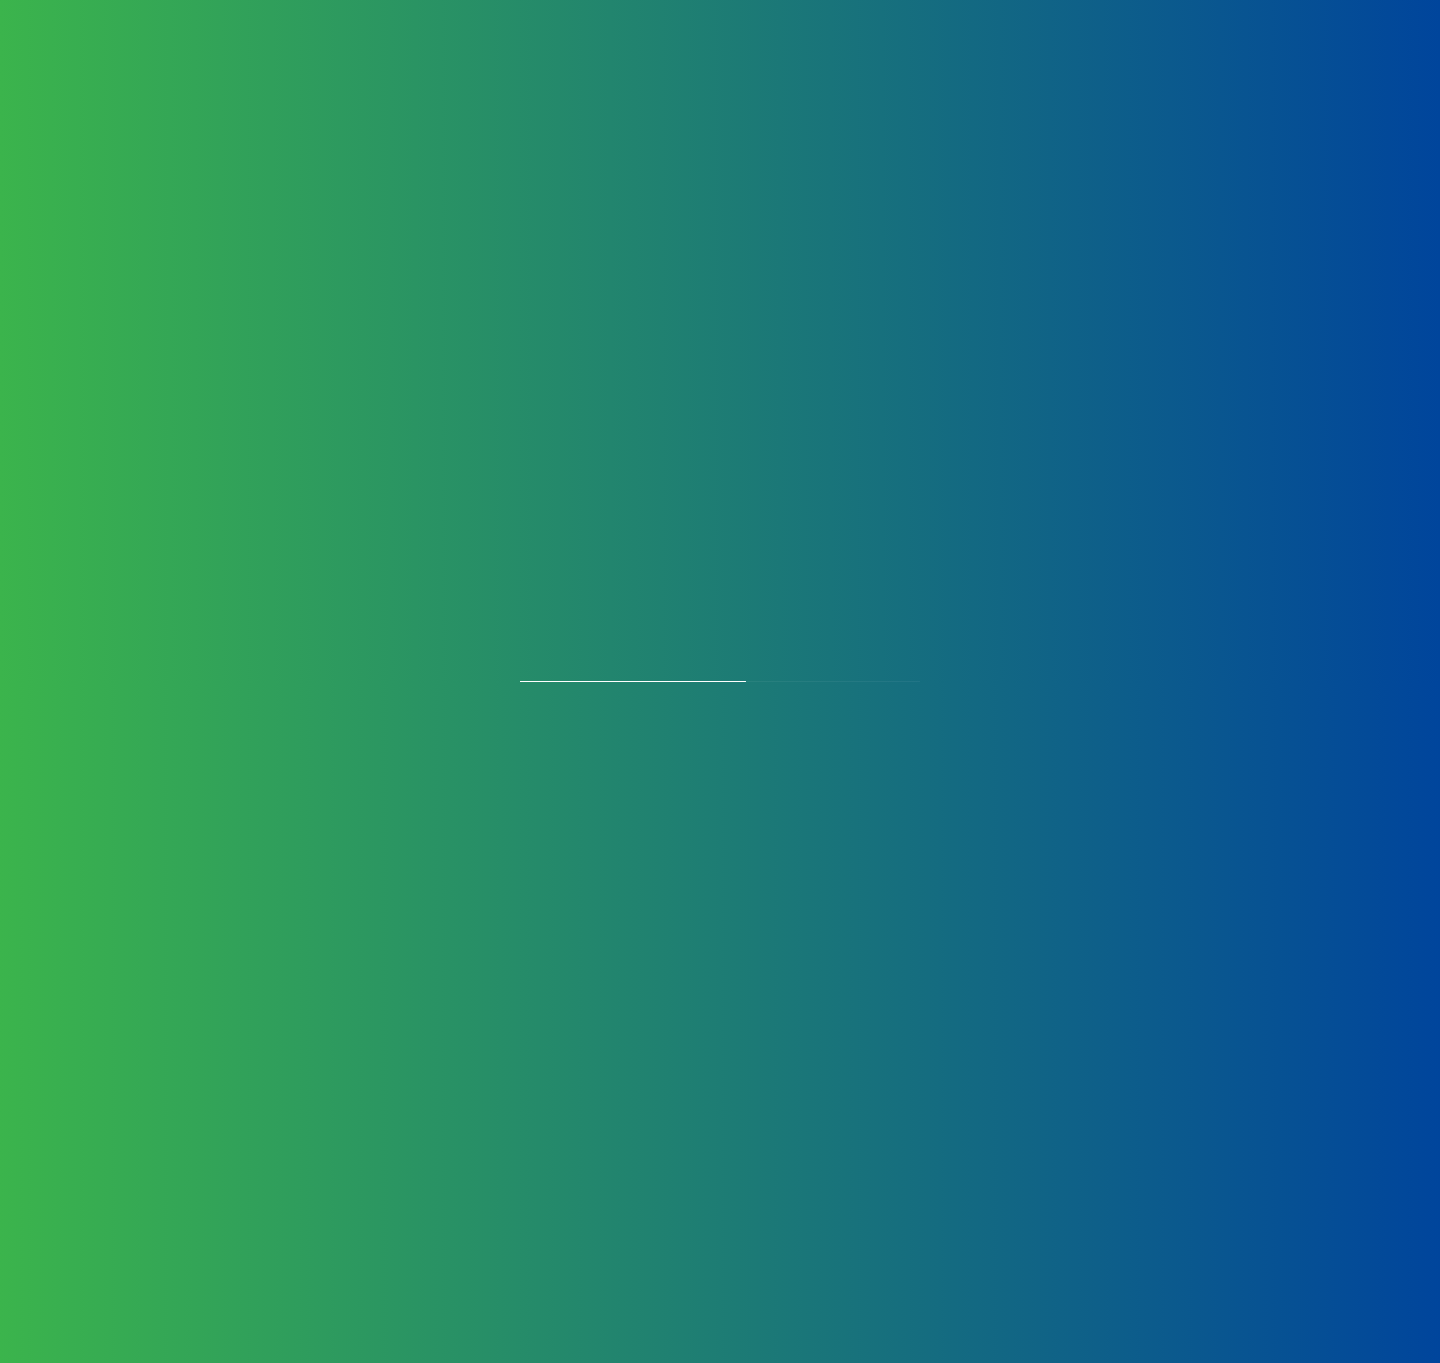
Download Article (730, 1238)
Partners (964, 70)
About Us (344, 70)
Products (450, 70)
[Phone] (910, 964)
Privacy (244, 1004)
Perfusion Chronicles (1197, 70)
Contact (1055, 70)
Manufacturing (579, 70)
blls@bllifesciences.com (358, 927)
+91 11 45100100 (311, 877)
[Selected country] (653, 964)
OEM (682, 70)
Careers (875, 70)
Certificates (772, 70)
